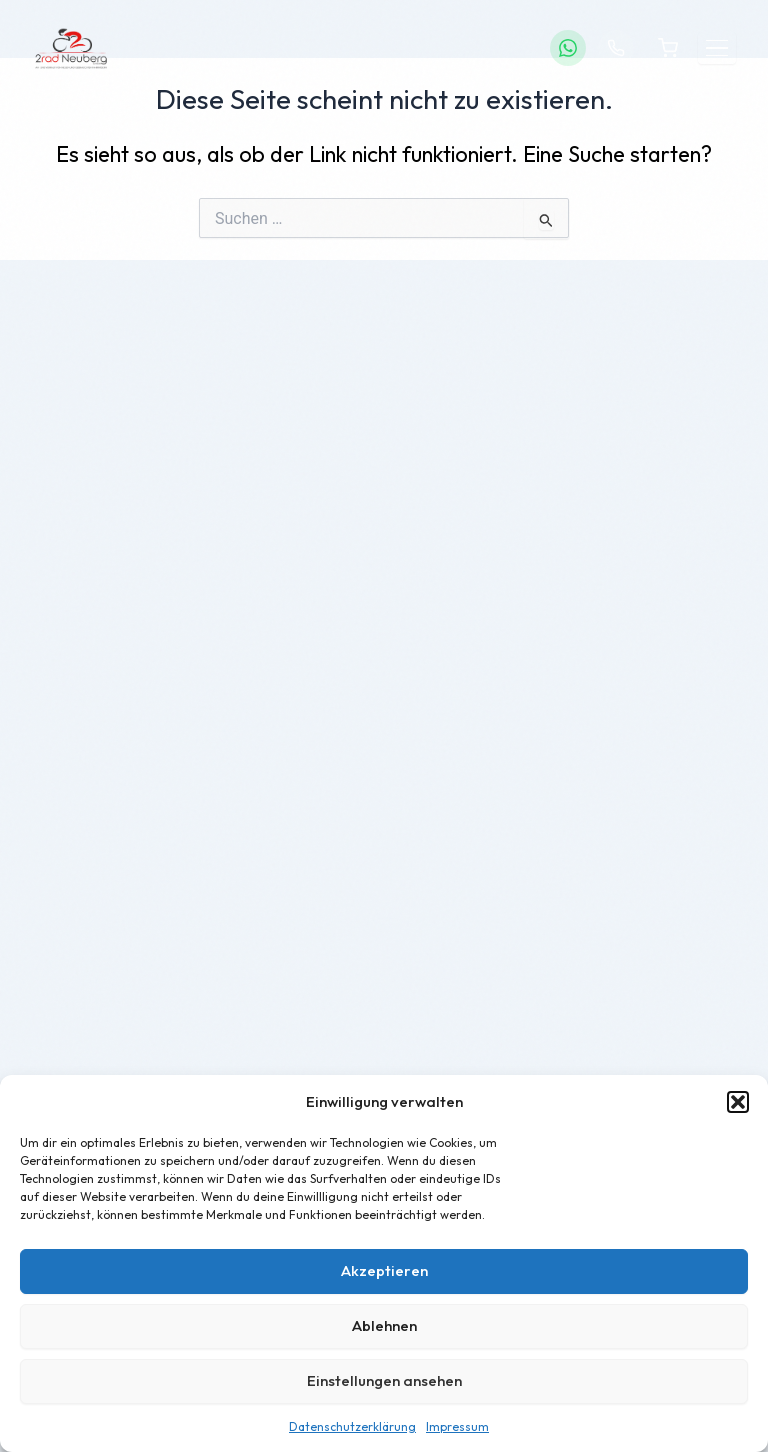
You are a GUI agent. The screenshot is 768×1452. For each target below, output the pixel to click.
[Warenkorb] (668, 48)
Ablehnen (384, 1325)
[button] (738, 1102)
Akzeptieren (384, 1270)
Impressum (457, 1426)
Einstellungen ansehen (384, 1380)
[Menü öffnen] (717, 48)
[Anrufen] (616, 48)
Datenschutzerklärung (352, 1426)
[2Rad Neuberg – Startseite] (71, 48)
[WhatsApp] (568, 48)
